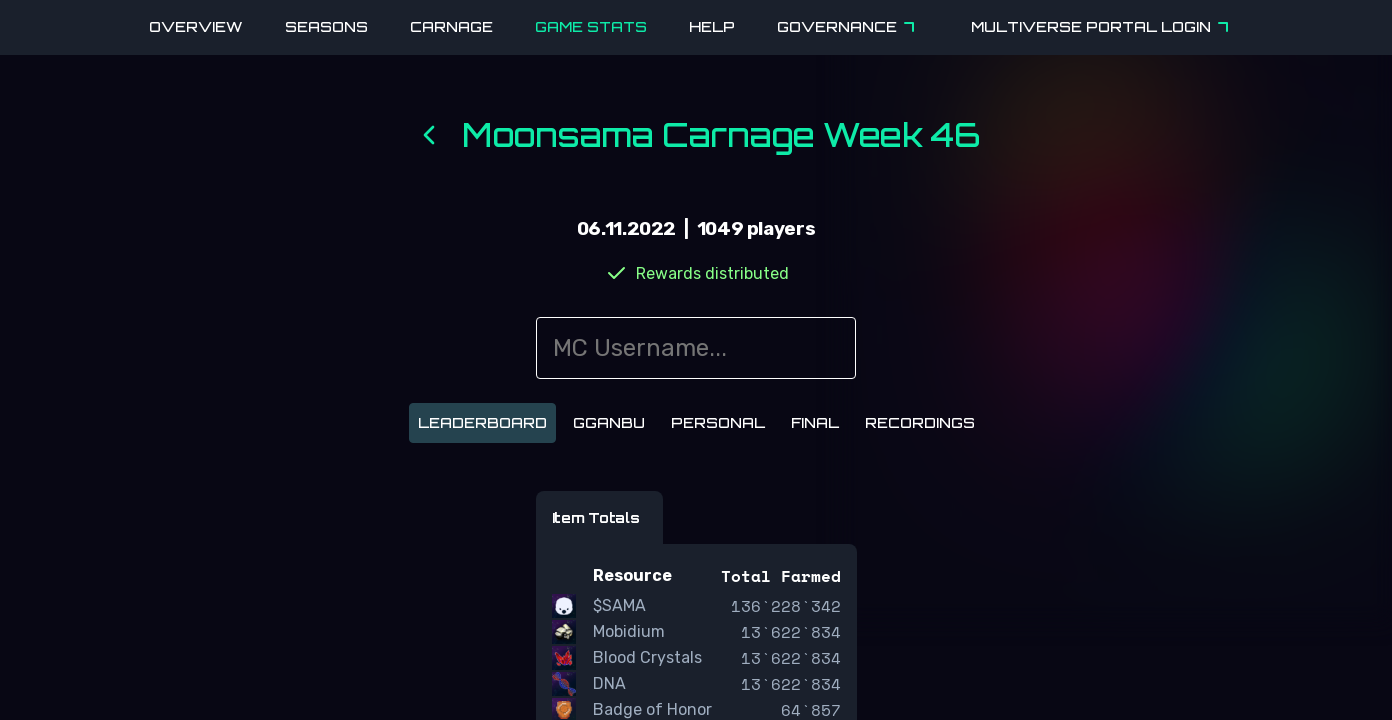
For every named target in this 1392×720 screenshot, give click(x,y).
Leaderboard (482, 422)
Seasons (326, 26)
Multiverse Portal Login (1103, 27)
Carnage (451, 26)
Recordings (920, 422)
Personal (718, 422)
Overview (196, 26)
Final (815, 422)
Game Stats (591, 26)
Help (712, 26)
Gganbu (609, 422)
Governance (849, 27)
